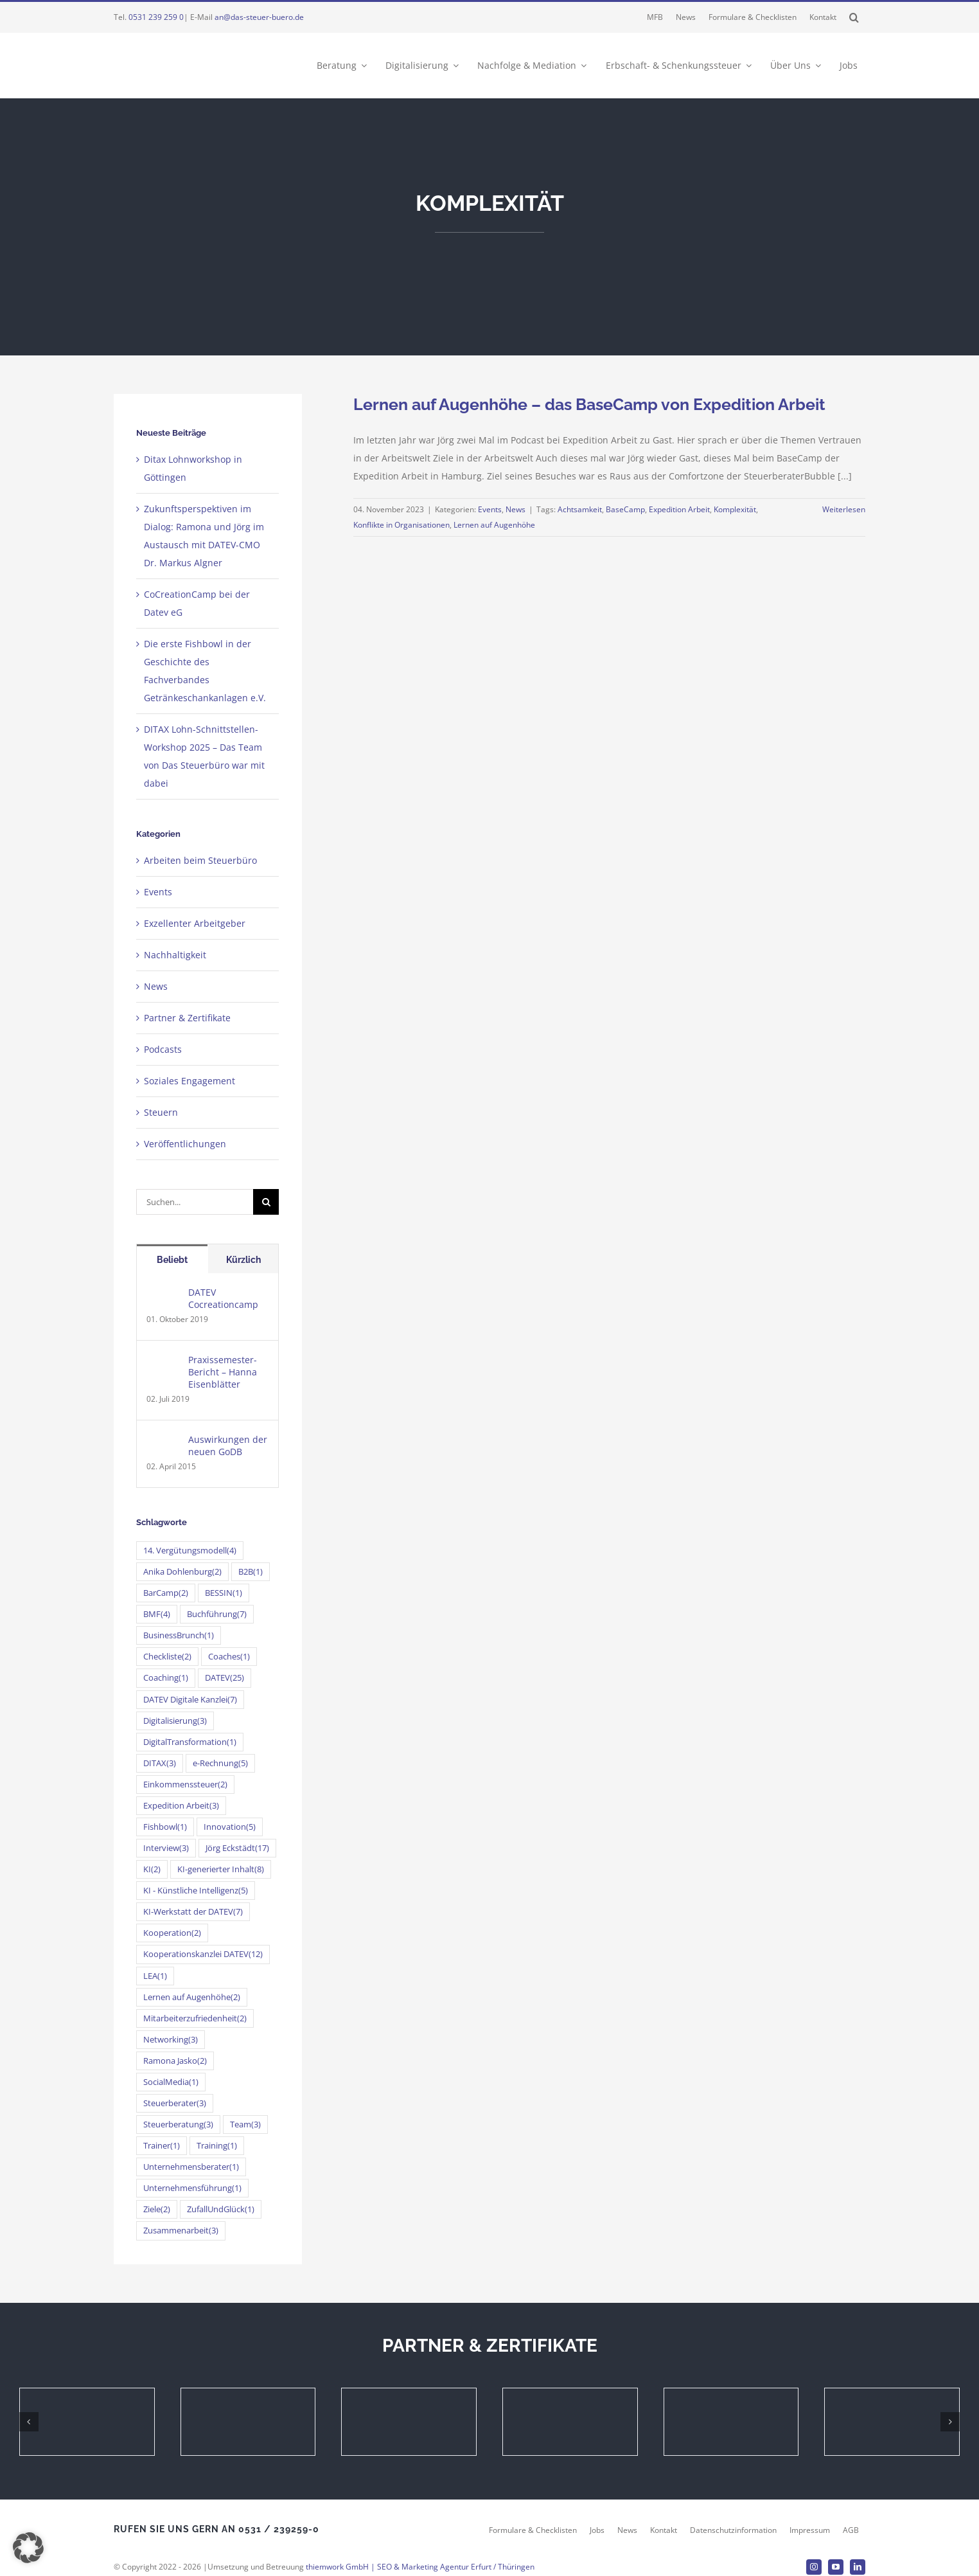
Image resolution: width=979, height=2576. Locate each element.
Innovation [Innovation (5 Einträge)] (230, 1827)
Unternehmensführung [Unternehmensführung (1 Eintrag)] (192, 2188)
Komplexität (735, 509)
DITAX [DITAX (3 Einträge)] (159, 1763)
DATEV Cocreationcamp (223, 1298)
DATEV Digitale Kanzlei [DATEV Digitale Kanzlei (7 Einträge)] (190, 1699)
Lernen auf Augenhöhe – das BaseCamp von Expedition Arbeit (589, 404)
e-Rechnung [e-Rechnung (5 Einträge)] (220, 1763)
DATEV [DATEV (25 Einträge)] (224, 1677)
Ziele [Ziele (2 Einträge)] (156, 2209)
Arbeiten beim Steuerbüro (200, 860)
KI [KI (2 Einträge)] (152, 1869)
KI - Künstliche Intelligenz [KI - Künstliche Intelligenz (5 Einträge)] (195, 1890)
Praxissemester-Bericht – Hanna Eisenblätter (222, 1372)
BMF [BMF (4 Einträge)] (156, 1614)
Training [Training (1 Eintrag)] (217, 2145)
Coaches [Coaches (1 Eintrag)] (229, 1656)
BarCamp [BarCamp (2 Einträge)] (165, 1593)
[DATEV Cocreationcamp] (163, 1295)
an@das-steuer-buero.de (259, 17)
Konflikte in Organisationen (401, 524)
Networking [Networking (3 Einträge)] (170, 2039)
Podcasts (163, 1049)
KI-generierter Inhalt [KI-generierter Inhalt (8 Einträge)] (220, 1869)
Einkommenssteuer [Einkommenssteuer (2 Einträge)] (185, 1784)
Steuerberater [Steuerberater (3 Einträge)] (174, 2103)
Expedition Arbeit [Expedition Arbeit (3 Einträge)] (181, 1805)
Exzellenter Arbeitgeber (194, 923)
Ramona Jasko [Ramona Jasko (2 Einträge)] (175, 2061)
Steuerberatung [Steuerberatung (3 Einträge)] (178, 2124)
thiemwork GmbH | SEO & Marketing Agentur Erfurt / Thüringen (420, 2566)
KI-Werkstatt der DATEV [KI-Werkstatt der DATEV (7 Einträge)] (193, 1911)
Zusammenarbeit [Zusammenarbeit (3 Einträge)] (180, 2230)
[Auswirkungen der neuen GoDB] (163, 1442)
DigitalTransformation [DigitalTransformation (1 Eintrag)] (189, 1742)
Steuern (161, 1112)
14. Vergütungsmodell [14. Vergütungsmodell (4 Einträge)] (189, 1550)
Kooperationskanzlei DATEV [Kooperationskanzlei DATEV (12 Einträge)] (203, 1954)
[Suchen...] (194, 1202)
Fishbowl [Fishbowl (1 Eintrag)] (165, 1827)
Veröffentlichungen (185, 1144)
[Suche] (266, 1202)
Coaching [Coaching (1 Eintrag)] (165, 1677)
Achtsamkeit (580, 509)
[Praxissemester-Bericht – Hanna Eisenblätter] (163, 1362)
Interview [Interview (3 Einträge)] (166, 1848)
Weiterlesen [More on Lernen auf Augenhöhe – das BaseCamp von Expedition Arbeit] (843, 509)
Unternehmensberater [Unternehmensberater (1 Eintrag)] (191, 2167)
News (515, 509)
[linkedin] (857, 2567)
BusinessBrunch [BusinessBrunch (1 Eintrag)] (178, 1635)
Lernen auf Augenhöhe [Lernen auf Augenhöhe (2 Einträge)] (191, 1997)
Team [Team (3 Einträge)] (245, 2124)
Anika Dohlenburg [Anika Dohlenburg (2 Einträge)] (182, 1571)
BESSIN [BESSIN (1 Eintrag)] (223, 1593)
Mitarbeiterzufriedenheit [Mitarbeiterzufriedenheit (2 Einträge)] (195, 2018)
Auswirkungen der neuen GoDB (227, 1445)
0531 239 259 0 (156, 17)
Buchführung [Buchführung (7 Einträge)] (217, 1614)
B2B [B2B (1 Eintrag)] (250, 1571)
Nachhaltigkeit (175, 955)
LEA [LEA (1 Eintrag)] (155, 1976)
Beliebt (172, 1260)
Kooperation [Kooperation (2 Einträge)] (172, 1933)
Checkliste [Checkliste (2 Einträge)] (167, 1656)
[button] (854, 17)
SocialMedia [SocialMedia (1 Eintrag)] (170, 2082)
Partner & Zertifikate (187, 1018)
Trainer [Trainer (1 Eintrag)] (161, 2145)
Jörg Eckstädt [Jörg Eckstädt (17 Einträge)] (237, 1848)
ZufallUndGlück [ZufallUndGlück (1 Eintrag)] (220, 2209)
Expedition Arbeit (679, 509)
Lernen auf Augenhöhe (494, 524)
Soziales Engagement (189, 1081)
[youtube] (835, 2567)
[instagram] (814, 2567)
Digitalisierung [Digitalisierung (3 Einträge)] (175, 1721)
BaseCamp (625, 509)
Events (490, 509)
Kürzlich (243, 1260)
